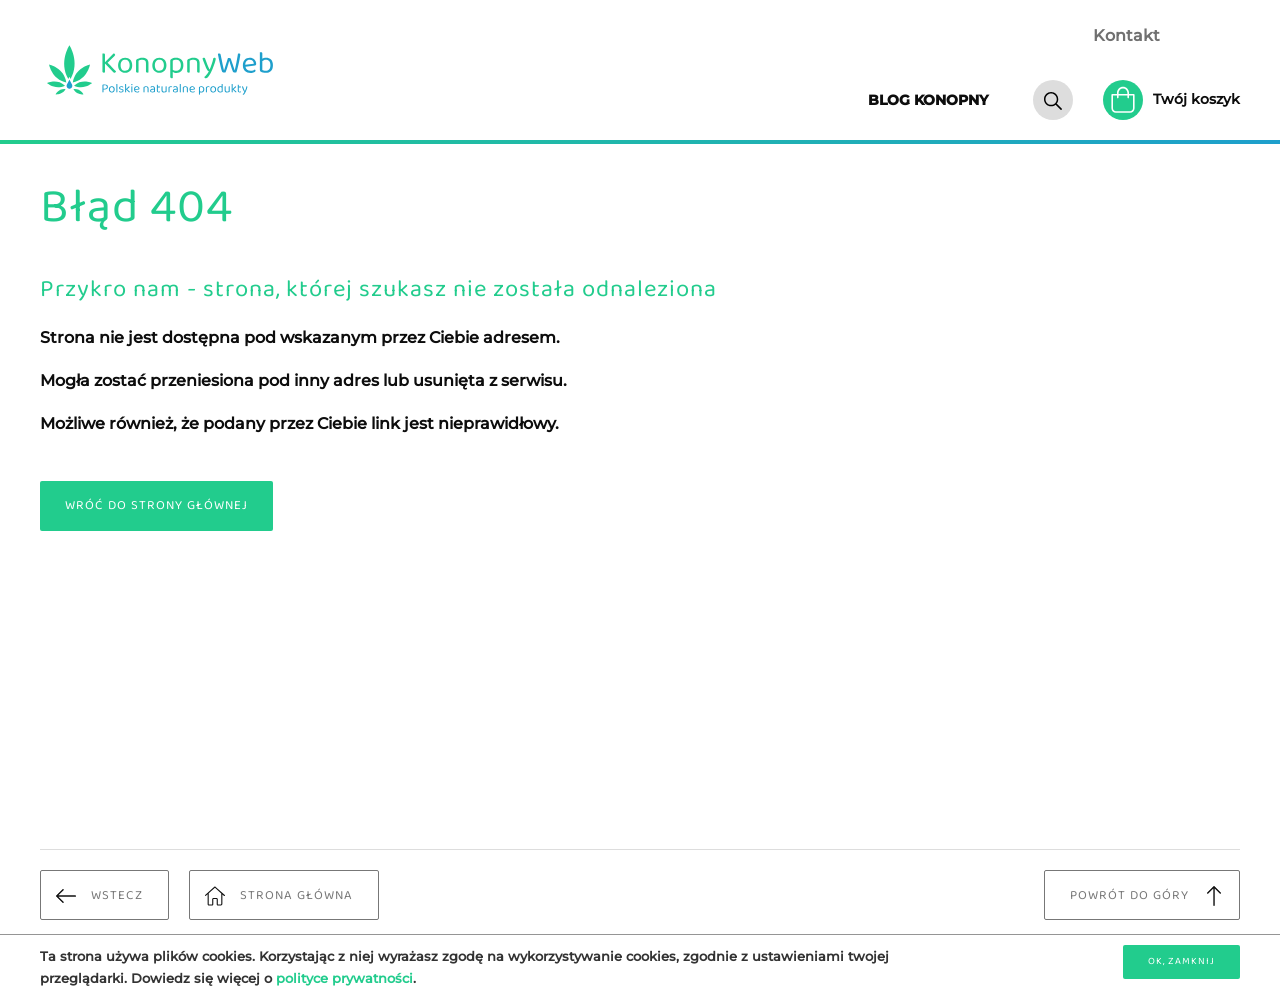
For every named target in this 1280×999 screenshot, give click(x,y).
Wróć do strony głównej (156, 505)
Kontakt (1126, 35)
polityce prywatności (344, 978)
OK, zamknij (1181, 961)
